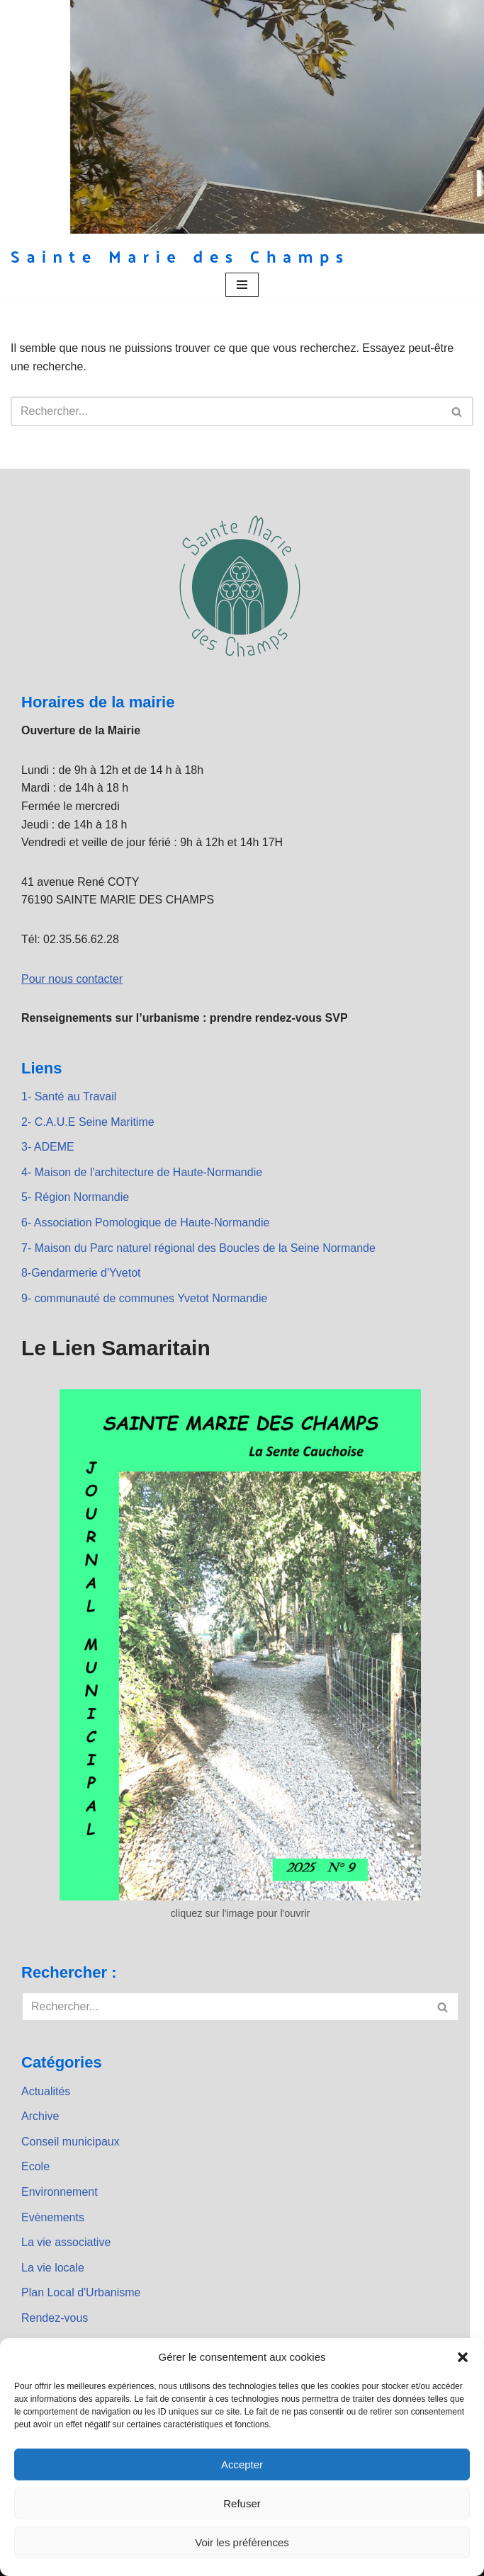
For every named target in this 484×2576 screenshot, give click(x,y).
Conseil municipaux (70, 2142)
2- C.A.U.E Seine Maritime (87, 1122)
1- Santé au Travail (68, 1096)
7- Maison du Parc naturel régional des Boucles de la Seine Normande (198, 1248)
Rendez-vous (54, 2318)
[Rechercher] (226, 411)
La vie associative (66, 2242)
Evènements (52, 2217)
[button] (463, 2357)
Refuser (242, 2503)
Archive (40, 2116)
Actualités (45, 2091)
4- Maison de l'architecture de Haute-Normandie (141, 1172)
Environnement (59, 2192)
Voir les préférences (242, 2542)
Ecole (35, 2166)
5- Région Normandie (75, 1197)
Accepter (242, 2464)
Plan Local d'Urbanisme (80, 2292)
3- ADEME (47, 1147)
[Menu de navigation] (242, 285)
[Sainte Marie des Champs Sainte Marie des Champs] (180, 256)
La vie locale (52, 2268)
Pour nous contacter (72, 979)
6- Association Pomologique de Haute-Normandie (145, 1222)
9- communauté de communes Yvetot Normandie (144, 1298)
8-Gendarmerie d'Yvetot (80, 1273)
